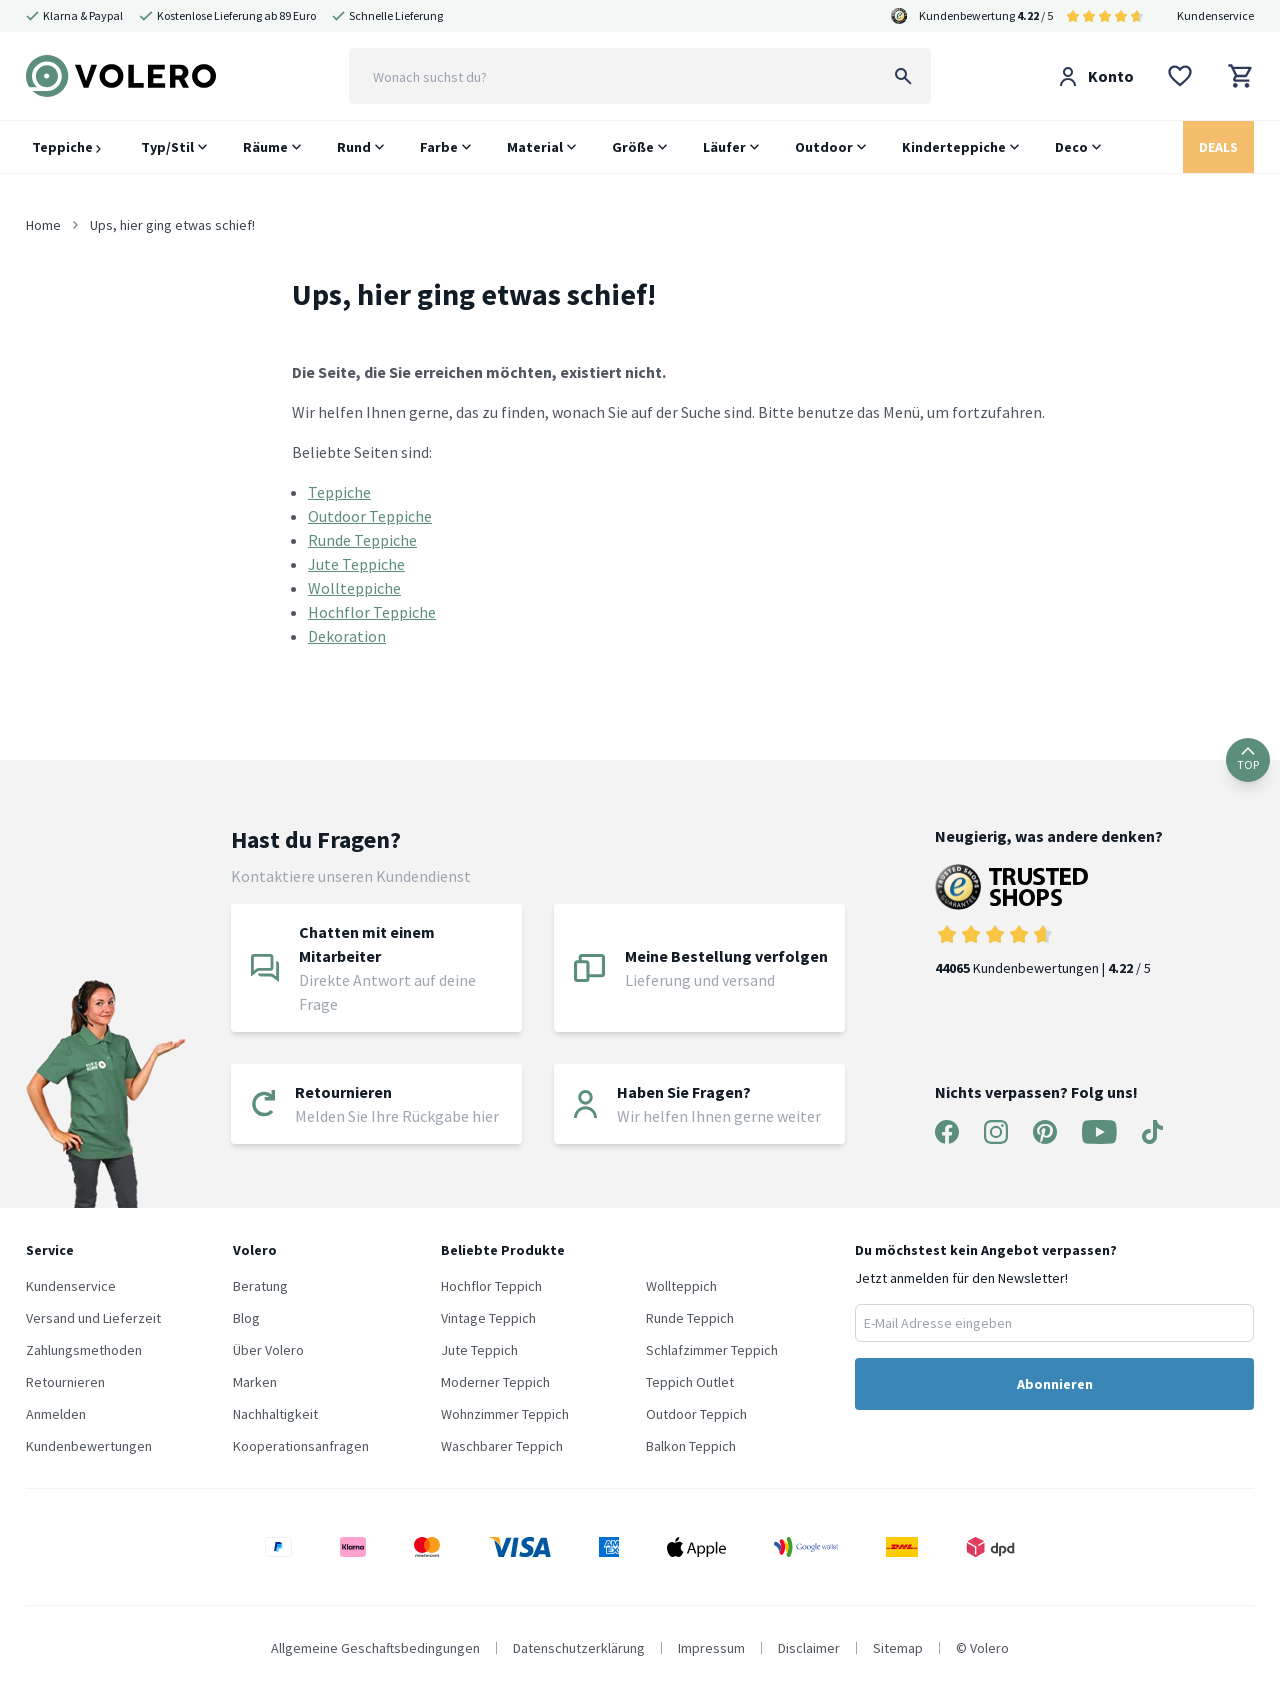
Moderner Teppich (495, 1382)
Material (535, 147)
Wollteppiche (354, 588)
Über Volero (268, 1350)
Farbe (439, 147)
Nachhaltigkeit (275, 1414)
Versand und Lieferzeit (93, 1318)
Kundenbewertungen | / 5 (1049, 920)
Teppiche (66, 147)
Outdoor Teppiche (370, 516)
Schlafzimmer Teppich (712, 1350)
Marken (255, 1382)
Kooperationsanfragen (301, 1446)
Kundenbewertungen (89, 1446)
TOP (1248, 759)
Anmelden (56, 1414)
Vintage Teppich (488, 1318)
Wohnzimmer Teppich (505, 1414)
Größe (633, 147)
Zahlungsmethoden (84, 1350)
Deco (1071, 147)
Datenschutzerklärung (579, 1648)
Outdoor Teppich (696, 1414)
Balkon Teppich (691, 1446)
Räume (265, 147)
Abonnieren (1055, 1384)
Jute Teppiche (356, 564)
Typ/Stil (167, 147)
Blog (246, 1318)
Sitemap (898, 1648)
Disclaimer (809, 1648)
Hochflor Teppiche (372, 612)
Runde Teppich (690, 1318)
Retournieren (65, 1382)
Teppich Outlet (690, 1382)
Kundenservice (1215, 15)
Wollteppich (681, 1286)
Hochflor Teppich (491, 1286)
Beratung (260, 1286)
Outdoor (824, 147)
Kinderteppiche (954, 147)
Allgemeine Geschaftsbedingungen (375, 1648)
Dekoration (347, 636)
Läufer (724, 147)
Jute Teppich (479, 1350)
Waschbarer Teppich (502, 1446)
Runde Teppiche (362, 540)
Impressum (711, 1648)
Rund (354, 147)
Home (43, 225)
